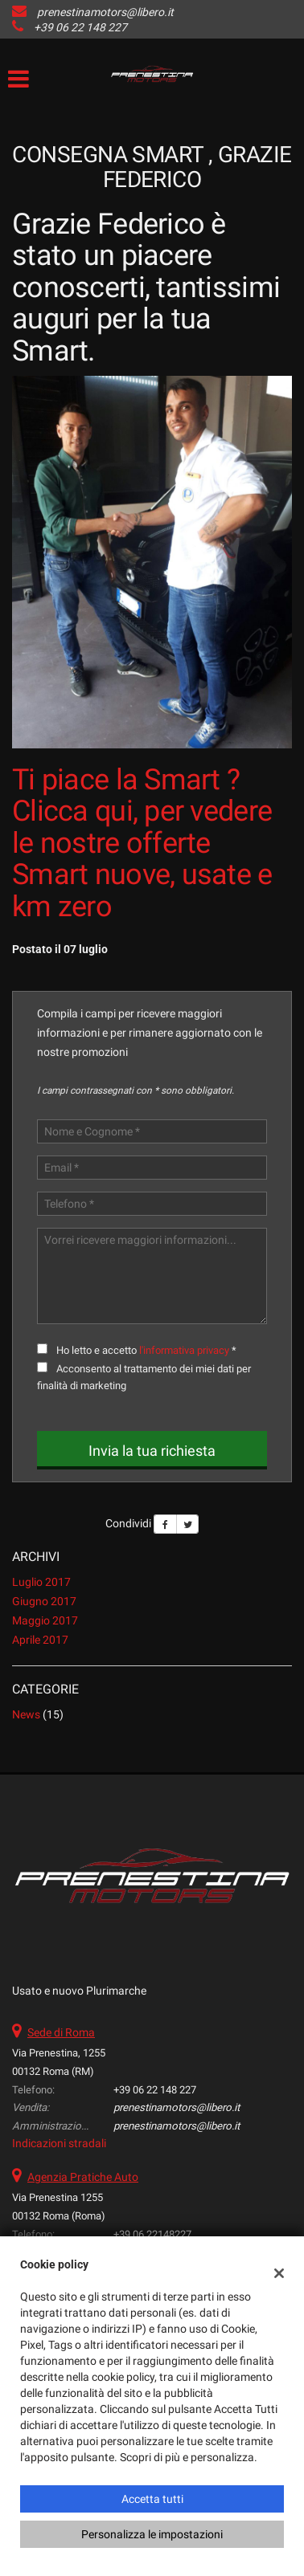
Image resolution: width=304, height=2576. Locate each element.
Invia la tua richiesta (152, 1450)
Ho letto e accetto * (146, 1350)
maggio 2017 (45, 1620)
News (26, 1714)
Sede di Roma (61, 2032)
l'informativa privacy (184, 1350)
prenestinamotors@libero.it (105, 12)
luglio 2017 (41, 1581)
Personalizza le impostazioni (152, 2534)
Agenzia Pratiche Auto (82, 2176)
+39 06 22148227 (152, 2234)
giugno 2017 (44, 1601)
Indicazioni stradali (59, 2143)
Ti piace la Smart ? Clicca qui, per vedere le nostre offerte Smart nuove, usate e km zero (142, 843)
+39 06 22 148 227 (80, 27)
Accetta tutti (152, 2498)
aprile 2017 (40, 1639)
